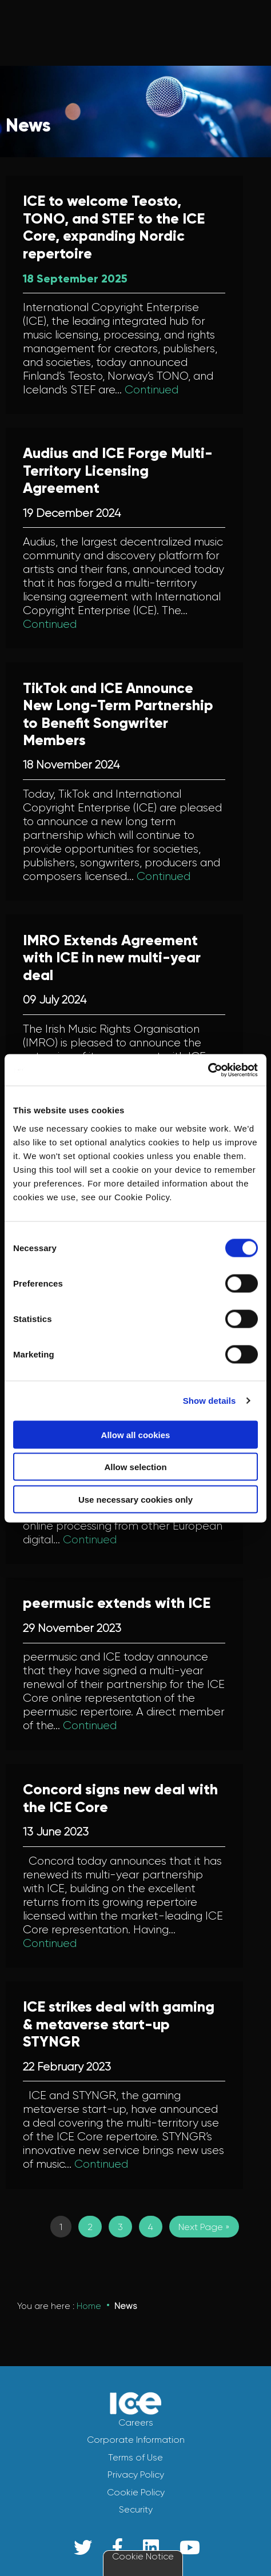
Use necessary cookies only (135, 1499)
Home (89, 2306)
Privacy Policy (135, 2474)
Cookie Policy (136, 2492)
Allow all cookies (135, 1434)
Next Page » (204, 2226)
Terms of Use (135, 2457)
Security (136, 2509)
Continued (151, 389)
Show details (209, 1401)
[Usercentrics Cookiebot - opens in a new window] (208, 1069)
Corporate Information (136, 2439)
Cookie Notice (143, 2556)
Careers (135, 2422)
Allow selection (135, 1467)
